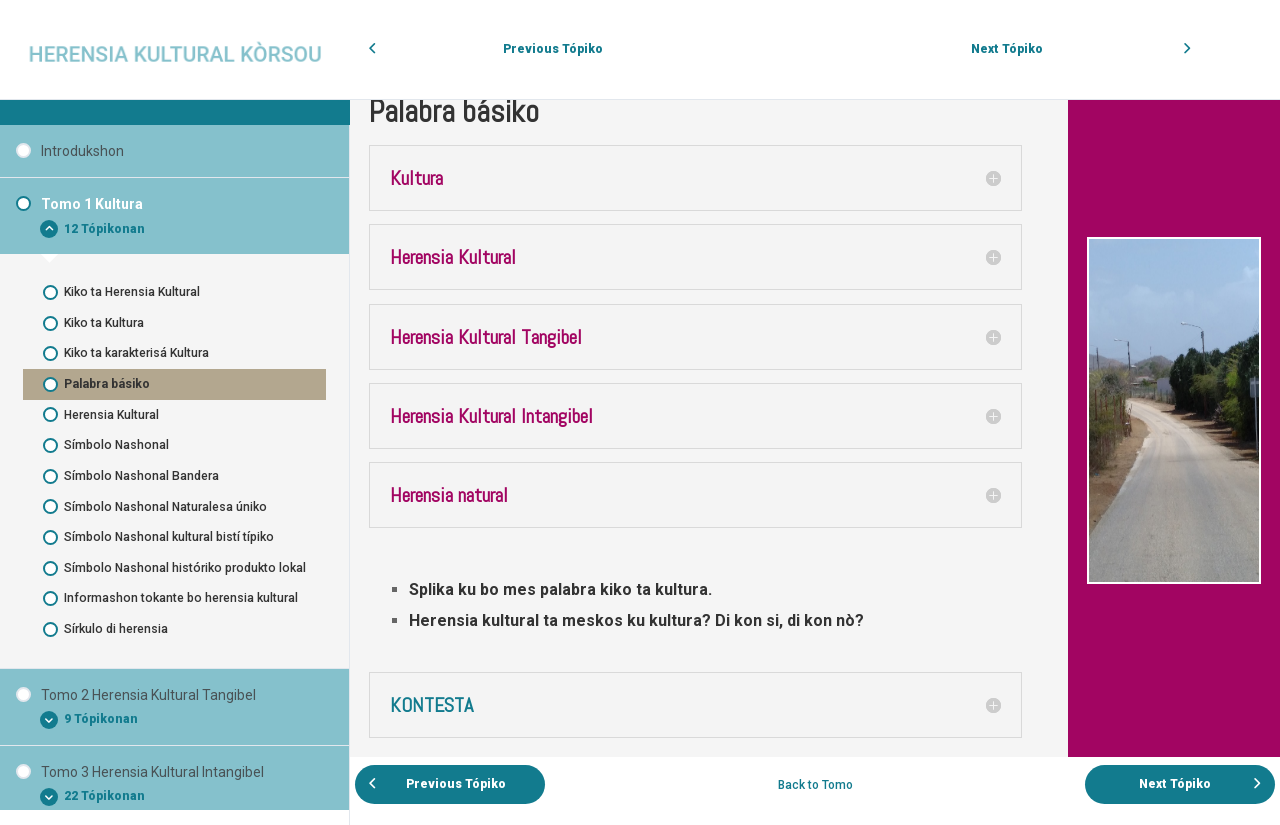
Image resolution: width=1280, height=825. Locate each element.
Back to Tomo (815, 785)
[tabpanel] (815, 415)
